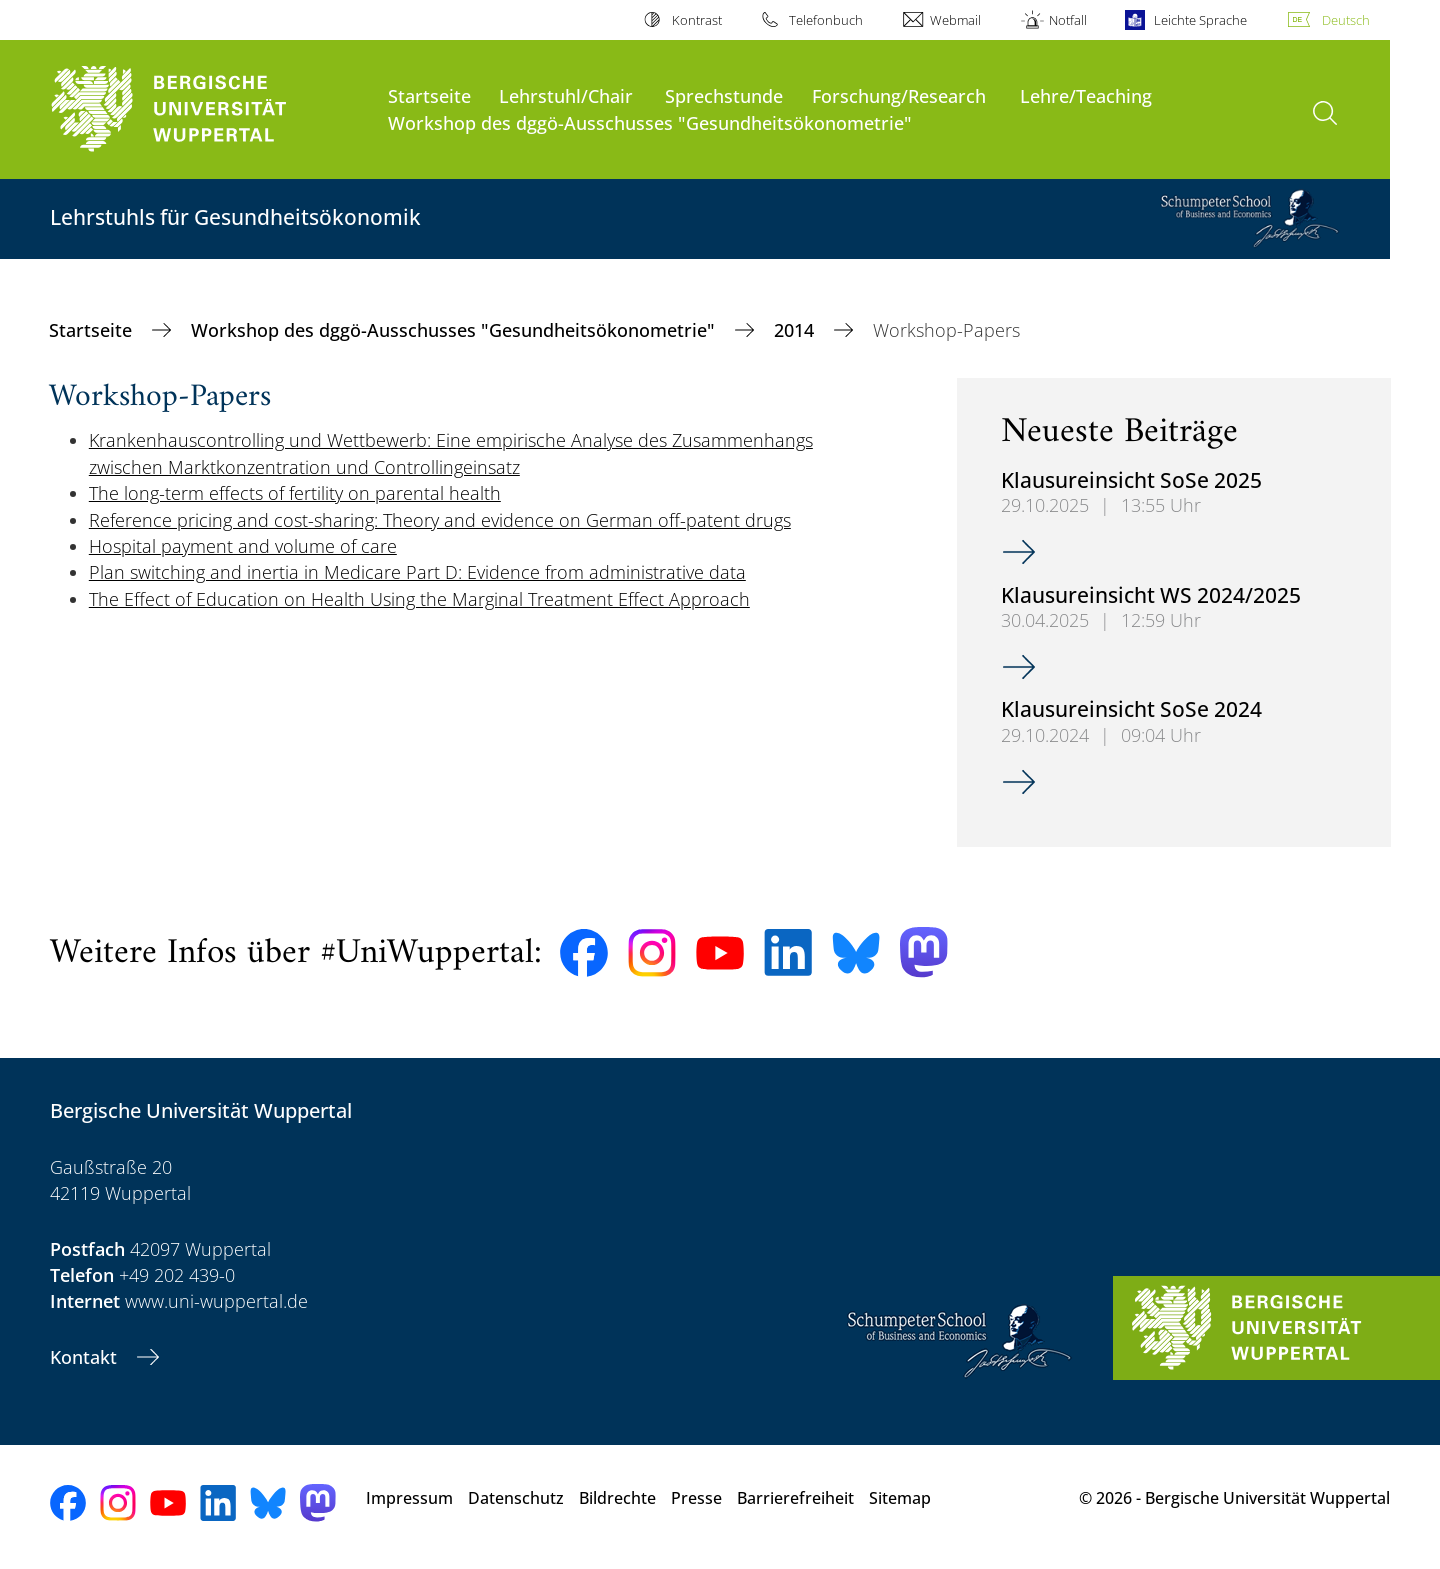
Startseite (429, 95)
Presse (696, 1498)
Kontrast (697, 20)
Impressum (409, 1498)
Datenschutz (516, 1498)
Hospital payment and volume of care (243, 546)
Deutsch (1346, 20)
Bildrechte (617, 1498)
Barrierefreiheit (795, 1498)
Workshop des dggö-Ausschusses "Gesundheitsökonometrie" (650, 122)
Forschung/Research (899, 95)
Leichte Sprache (1200, 20)
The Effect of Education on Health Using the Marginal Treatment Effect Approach (419, 599)
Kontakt (86, 1357)
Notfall (1068, 20)
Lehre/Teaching (1086, 95)
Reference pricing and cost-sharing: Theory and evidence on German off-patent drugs (440, 520)
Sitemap (900, 1498)
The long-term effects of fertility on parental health (295, 493)
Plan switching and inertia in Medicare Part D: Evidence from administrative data (417, 572)
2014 (796, 330)
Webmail (955, 20)
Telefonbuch (826, 20)
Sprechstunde (724, 95)
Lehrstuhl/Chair (566, 95)
